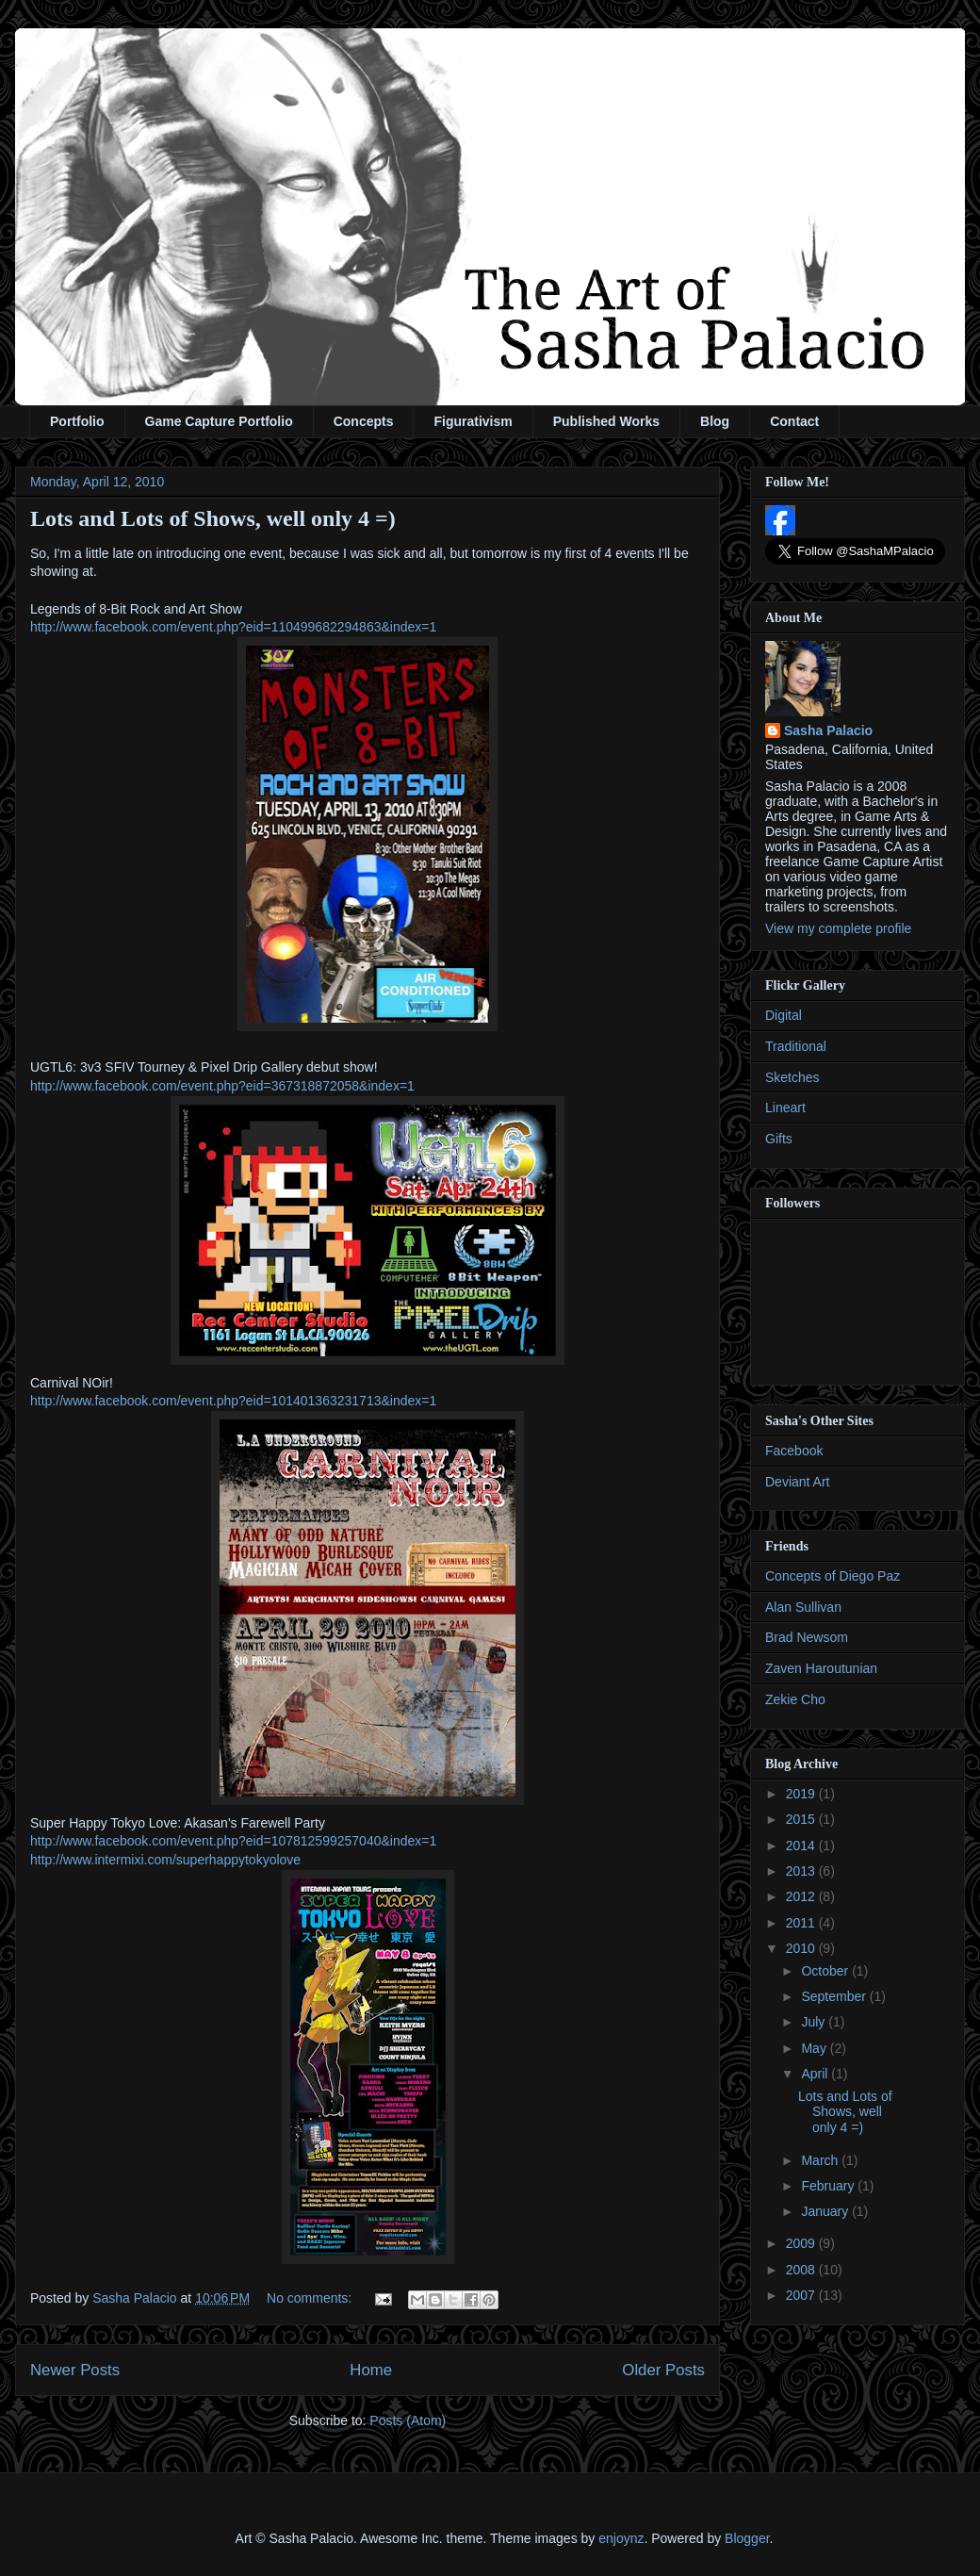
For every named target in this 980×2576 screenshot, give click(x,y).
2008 (802, 2269)
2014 (802, 1845)
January (826, 2211)
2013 (802, 1871)
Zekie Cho (795, 1699)
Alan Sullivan (803, 1607)
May (815, 2048)
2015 (802, 1819)
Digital (783, 1015)
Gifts (778, 1138)
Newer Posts (75, 2370)
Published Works (606, 421)
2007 (802, 2295)
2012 (802, 1896)
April (816, 2073)
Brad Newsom (806, 1637)
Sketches (792, 1077)
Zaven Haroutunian (821, 1668)
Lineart (785, 1107)
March (821, 2160)
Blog (714, 421)
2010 (802, 1948)
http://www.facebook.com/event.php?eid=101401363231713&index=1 (233, 1400)
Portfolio (77, 421)
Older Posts (663, 2370)
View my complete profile (838, 928)
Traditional (795, 1046)
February (829, 2185)
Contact (794, 421)
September (835, 1996)
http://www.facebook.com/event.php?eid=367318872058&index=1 (222, 1085)
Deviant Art (797, 1481)
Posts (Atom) (407, 2420)
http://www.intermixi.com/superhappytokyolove (165, 1859)
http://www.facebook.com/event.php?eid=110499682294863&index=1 (233, 626)
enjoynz (621, 2538)
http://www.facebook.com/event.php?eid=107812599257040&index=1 (233, 1840)
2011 (802, 1922)
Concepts (364, 421)
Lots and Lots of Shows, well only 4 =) (213, 518)
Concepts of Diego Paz (832, 1575)
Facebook (794, 1450)
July (814, 2021)
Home (371, 2370)
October (826, 1970)
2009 (802, 2243)
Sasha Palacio (828, 730)
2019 (802, 1793)
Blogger (747, 2538)
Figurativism (472, 421)
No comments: (311, 2297)
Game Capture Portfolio (219, 421)
